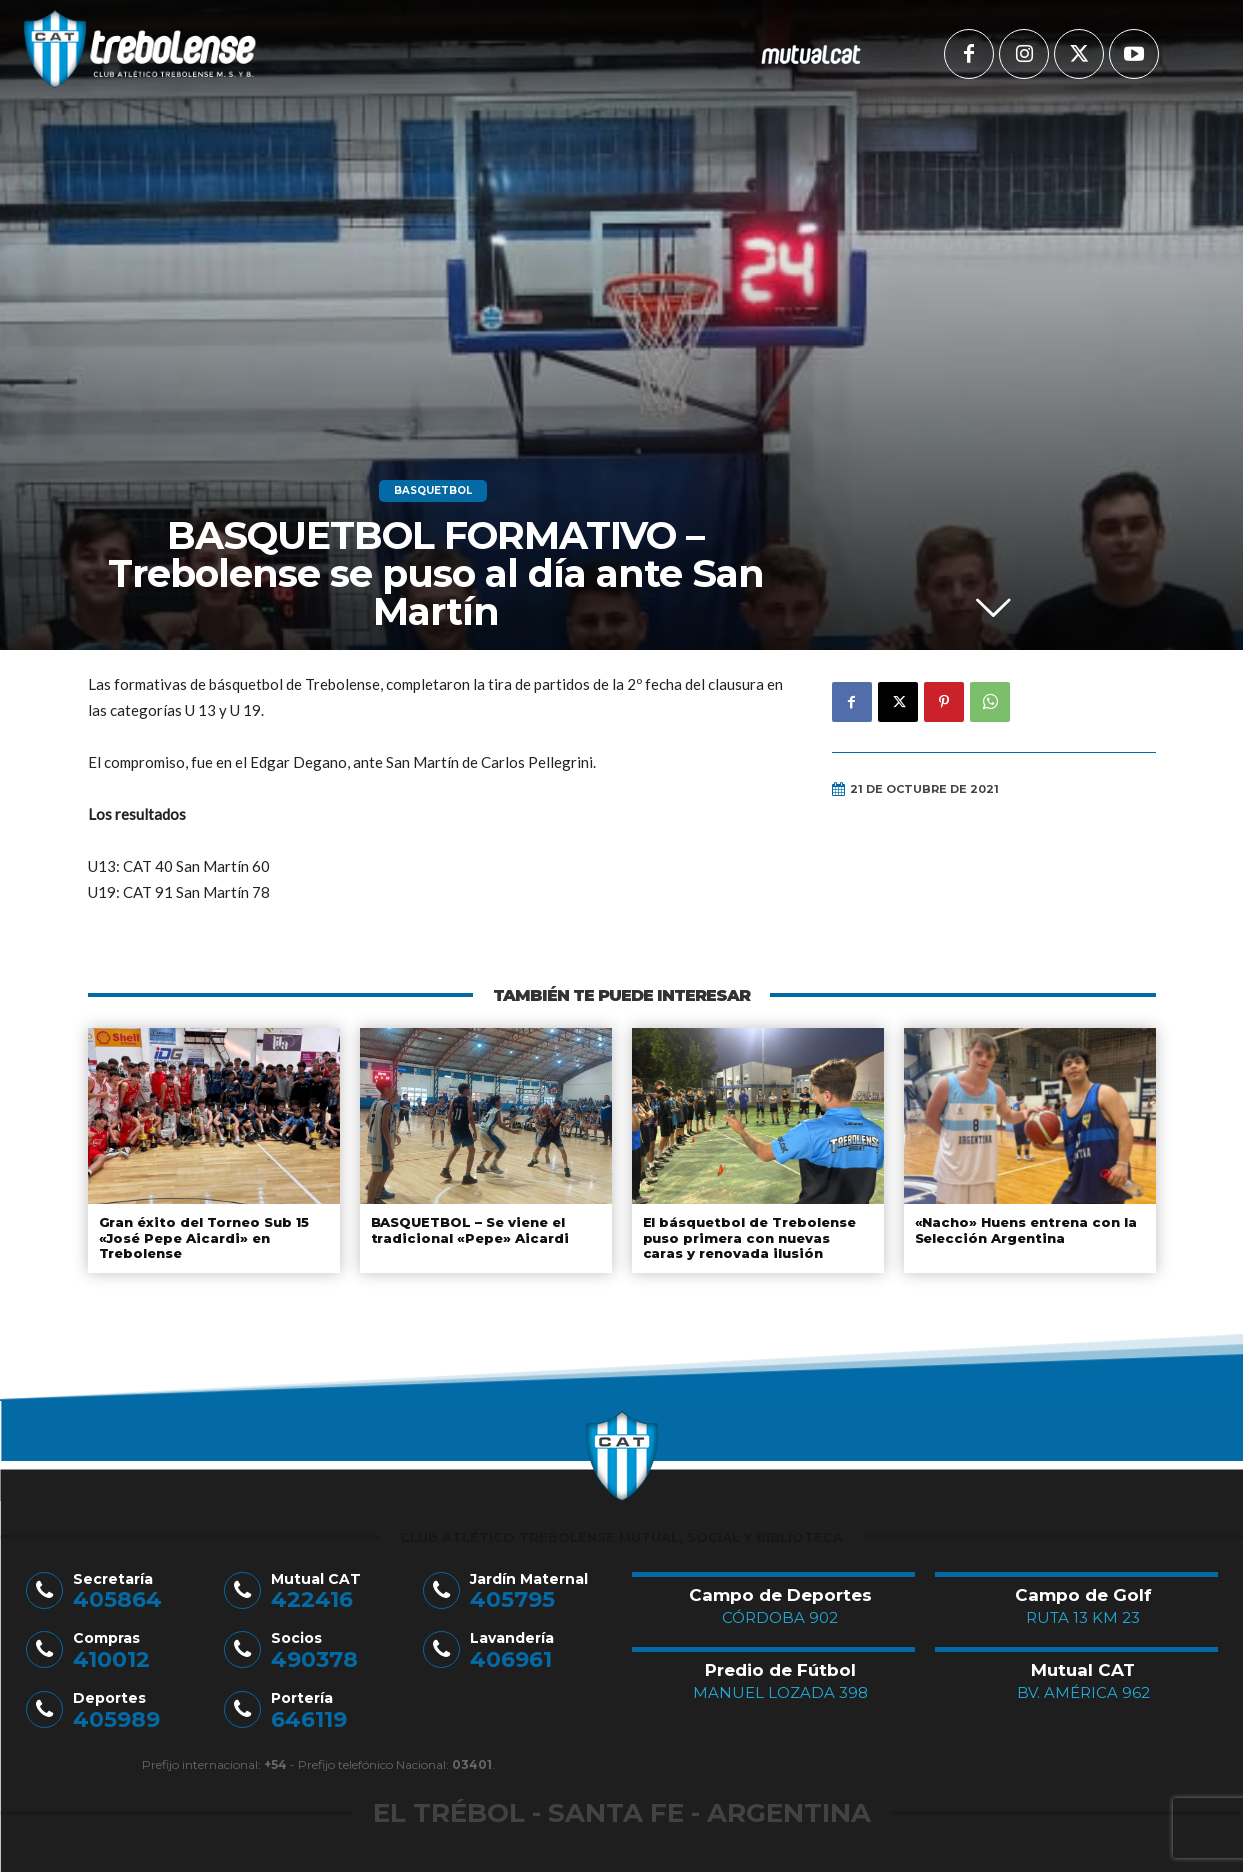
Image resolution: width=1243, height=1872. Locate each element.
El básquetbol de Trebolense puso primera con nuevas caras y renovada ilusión (757, 1237)
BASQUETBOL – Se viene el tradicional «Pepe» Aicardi (467, 1230)
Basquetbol (433, 491)
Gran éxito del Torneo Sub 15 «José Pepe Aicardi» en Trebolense (204, 1237)
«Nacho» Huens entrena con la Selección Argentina (1024, 1230)
